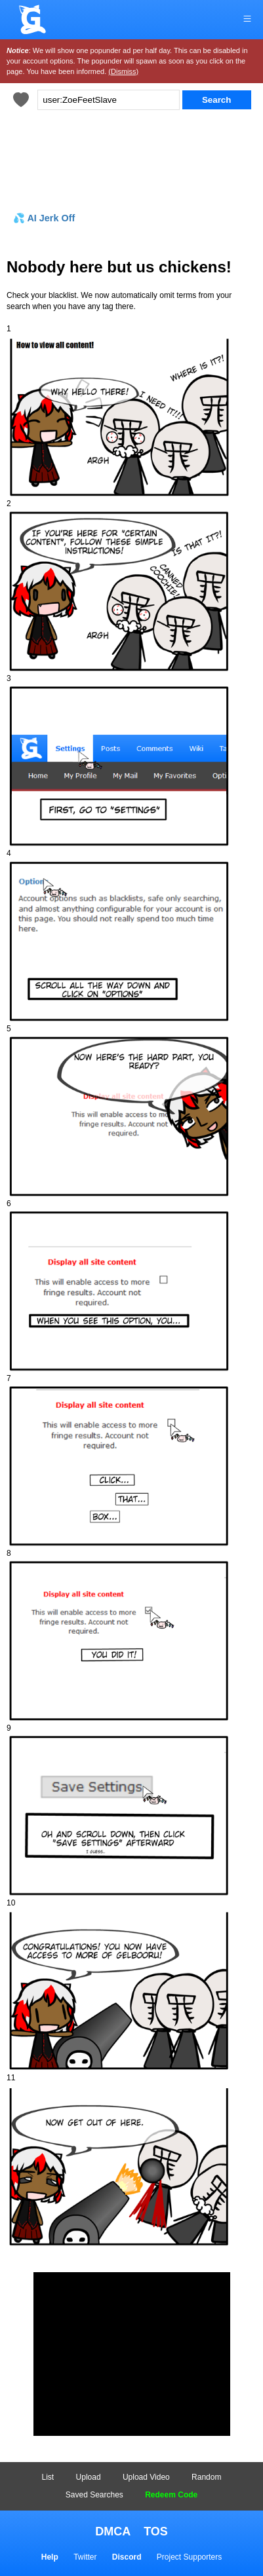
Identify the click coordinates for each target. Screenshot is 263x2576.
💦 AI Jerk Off (44, 218)
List (48, 2477)
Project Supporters (189, 2557)
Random (206, 2477)
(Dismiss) (123, 71)
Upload (88, 2477)
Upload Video (146, 2477)
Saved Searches (94, 2494)
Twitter (84, 2557)
